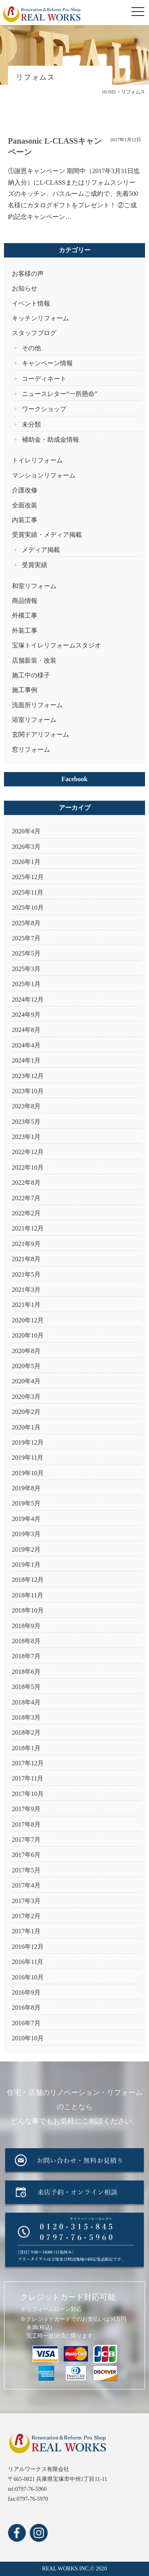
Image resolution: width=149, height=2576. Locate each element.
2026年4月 (26, 831)
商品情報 (24, 600)
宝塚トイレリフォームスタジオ (56, 645)
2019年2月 (26, 1549)
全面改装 (24, 505)
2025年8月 (26, 923)
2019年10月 (28, 1473)
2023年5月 (26, 1121)
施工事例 (24, 689)
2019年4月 (26, 1518)
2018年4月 (26, 1702)
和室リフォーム (34, 586)
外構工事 (24, 615)
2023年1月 (26, 1136)
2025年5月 (26, 953)
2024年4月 (26, 1045)
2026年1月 (26, 861)
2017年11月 (27, 1778)
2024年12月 (28, 999)
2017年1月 (26, 1931)
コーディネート (44, 378)
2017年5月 (26, 1870)
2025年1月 (26, 984)
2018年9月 (26, 1625)
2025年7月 (26, 938)
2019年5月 (26, 1503)
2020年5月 (26, 1366)
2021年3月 (26, 1289)
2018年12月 (28, 1579)
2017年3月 (26, 1900)
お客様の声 (28, 273)
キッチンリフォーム (40, 318)
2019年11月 (27, 1457)
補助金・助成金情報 (50, 439)
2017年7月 (26, 1839)
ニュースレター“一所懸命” (59, 393)
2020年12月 (28, 1320)
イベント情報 (31, 303)
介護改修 (24, 490)
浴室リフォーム (34, 719)
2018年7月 (26, 1656)
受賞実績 (34, 565)
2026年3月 (26, 846)
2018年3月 (26, 1717)
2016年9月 (26, 1992)
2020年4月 (26, 1381)
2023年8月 (26, 1106)
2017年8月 (26, 1824)
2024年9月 (26, 1014)
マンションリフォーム (43, 475)
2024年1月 (26, 1060)
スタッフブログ (34, 333)
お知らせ (24, 288)
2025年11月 (27, 892)
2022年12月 (28, 1152)
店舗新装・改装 (34, 660)
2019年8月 (26, 1488)
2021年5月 (26, 1274)
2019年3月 (26, 1534)
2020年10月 (28, 1335)
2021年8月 (26, 1259)
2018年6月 (26, 1671)
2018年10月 (28, 1610)
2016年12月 (28, 1946)
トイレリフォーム (37, 460)
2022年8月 (26, 1182)
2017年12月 (28, 1763)
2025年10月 (28, 907)
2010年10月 (28, 2038)
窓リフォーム (31, 749)
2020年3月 (26, 1396)
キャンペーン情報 (47, 363)
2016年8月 (26, 2007)
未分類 (31, 424)
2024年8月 (26, 1029)
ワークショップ (44, 409)
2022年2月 (26, 1213)
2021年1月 (26, 1304)
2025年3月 (26, 968)
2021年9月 (26, 1243)
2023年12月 (28, 1076)
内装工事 (24, 520)
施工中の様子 (31, 675)
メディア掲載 (41, 549)
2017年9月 (26, 1809)
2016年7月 (26, 2023)
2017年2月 (26, 1916)
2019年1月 (26, 1564)
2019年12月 (28, 1442)
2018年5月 (26, 1686)
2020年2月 (26, 1411)
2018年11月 (27, 1595)
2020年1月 (26, 1427)
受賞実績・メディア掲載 (47, 534)
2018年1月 (26, 1748)
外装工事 (24, 630)
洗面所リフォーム (37, 705)
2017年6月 (26, 1854)
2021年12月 (28, 1228)
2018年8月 (26, 1641)
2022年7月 (26, 1198)
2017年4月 (26, 1885)
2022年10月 (28, 1167)
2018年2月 (26, 1732)
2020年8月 (26, 1350)
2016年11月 (27, 1961)
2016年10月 (28, 1977)
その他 (31, 348)
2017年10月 (28, 1793)
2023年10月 (28, 1091)
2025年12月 (28, 877)
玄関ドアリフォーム (40, 734)
